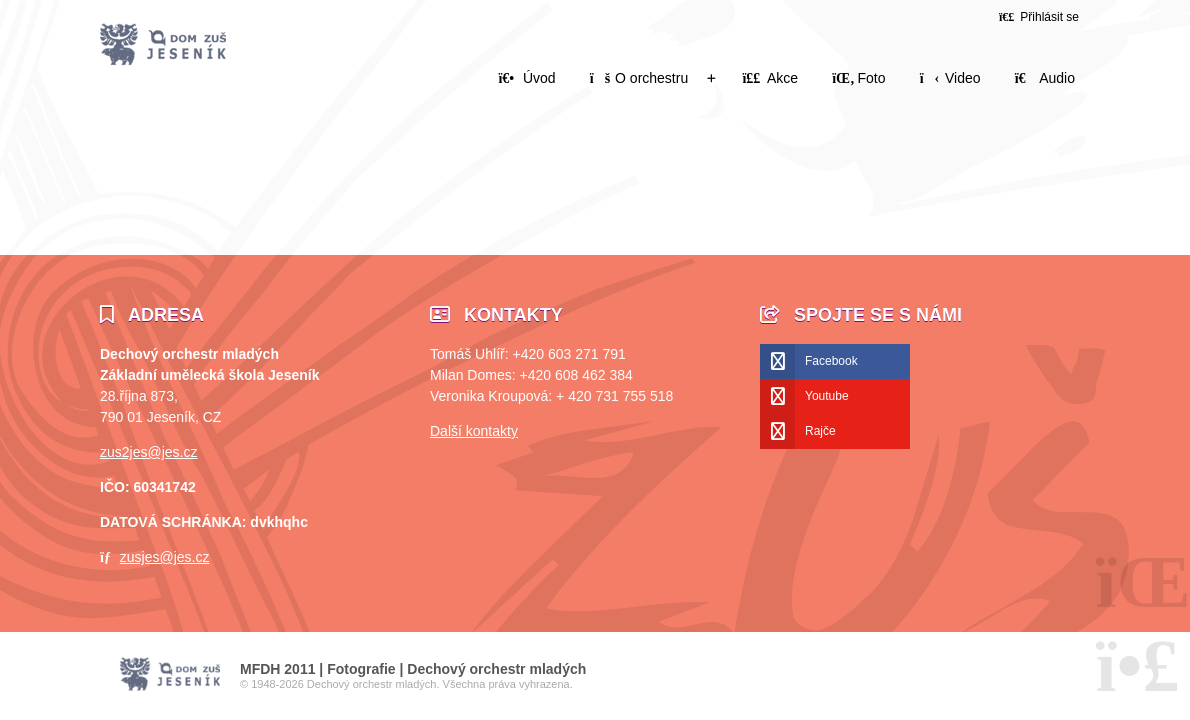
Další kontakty (474, 431)
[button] (1039, 16)
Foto (858, 78)
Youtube (827, 396)
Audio (1045, 78)
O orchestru (639, 78)
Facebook (831, 361)
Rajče (820, 431)
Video (950, 78)
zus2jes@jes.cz (148, 452)
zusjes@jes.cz (165, 557)
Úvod (163, 45)
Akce (770, 78)
